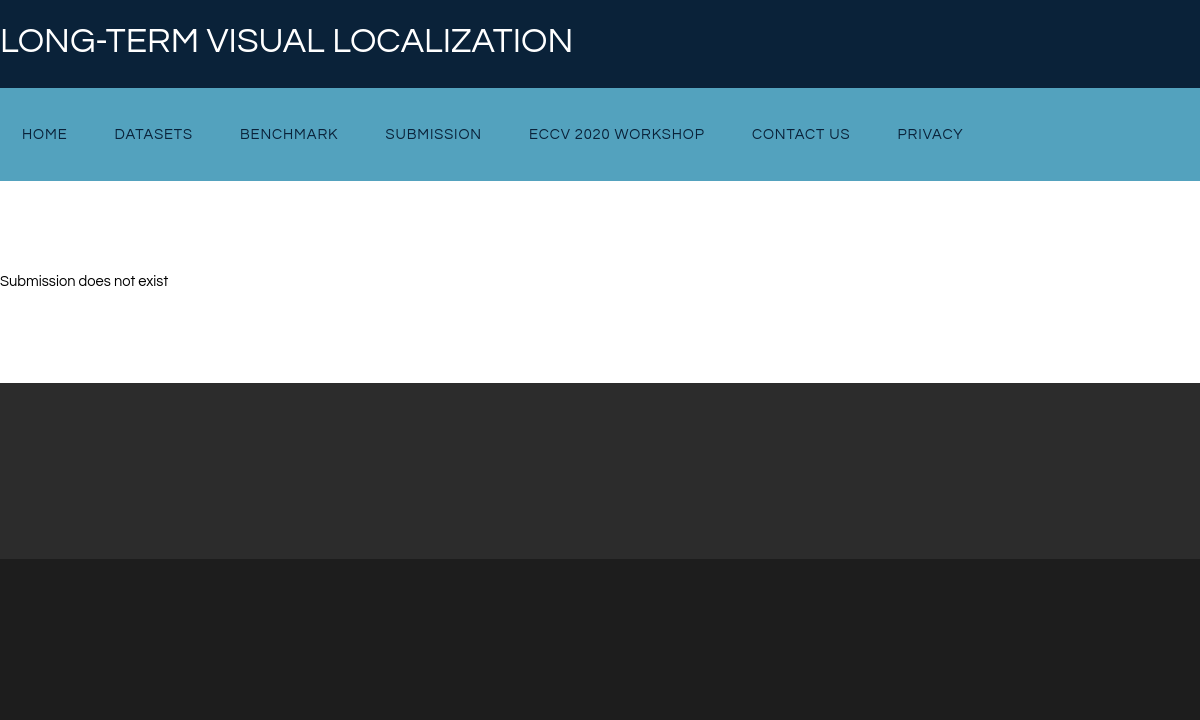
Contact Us (801, 134)
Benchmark (289, 134)
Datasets (154, 134)
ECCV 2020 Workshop (617, 134)
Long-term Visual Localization (286, 42)
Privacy (931, 134)
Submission (433, 134)
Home (44, 134)
